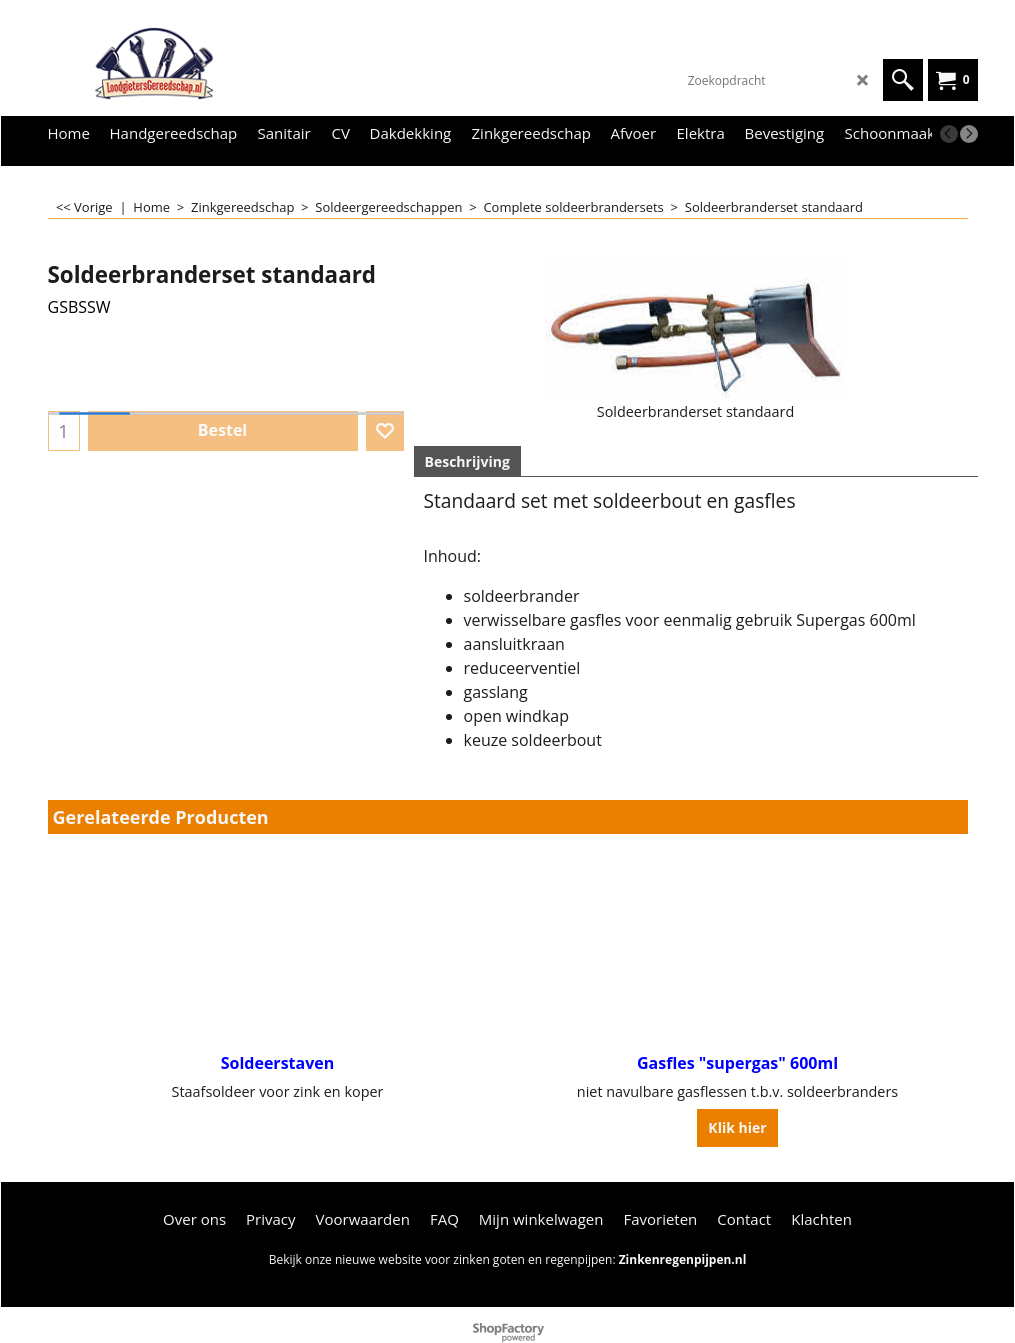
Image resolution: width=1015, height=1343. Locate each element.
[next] (969, 134)
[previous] (949, 134)
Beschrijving (467, 461)
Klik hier (737, 1127)
